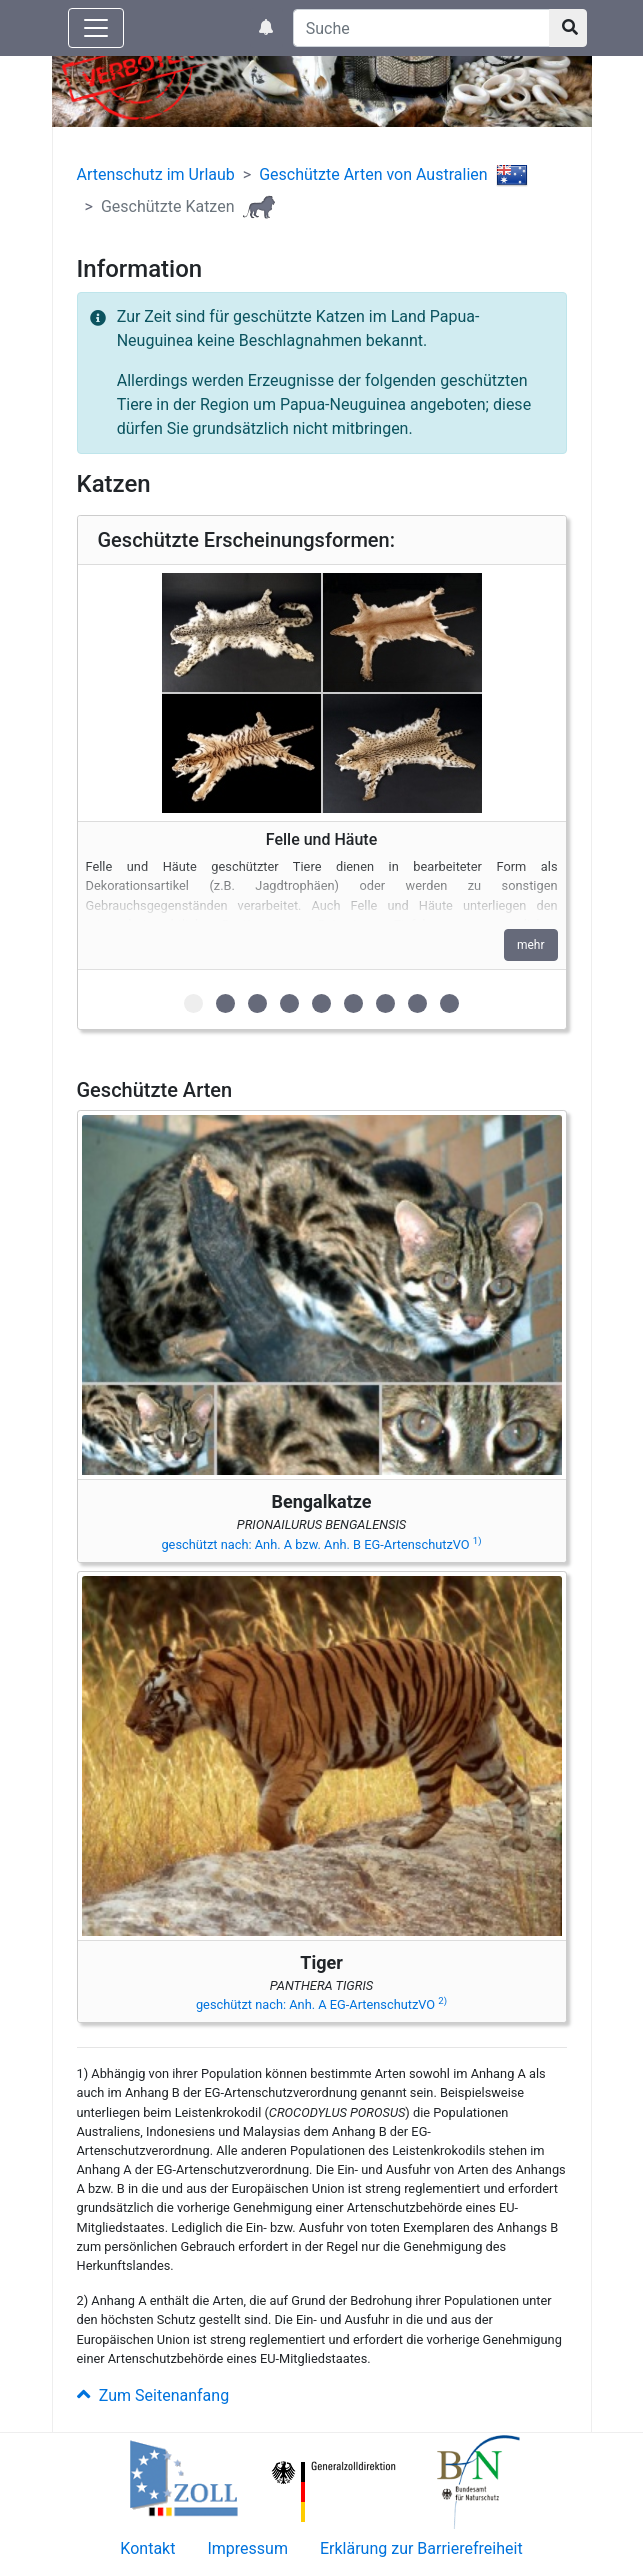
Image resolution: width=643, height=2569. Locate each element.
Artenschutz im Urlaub (156, 174)
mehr (531, 945)
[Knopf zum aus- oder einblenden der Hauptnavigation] (96, 28)
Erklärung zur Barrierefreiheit (421, 2548)
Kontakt (147, 2548)
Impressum (247, 2548)
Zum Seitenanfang (153, 2395)
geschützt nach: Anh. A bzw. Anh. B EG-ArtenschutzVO (321, 1544)
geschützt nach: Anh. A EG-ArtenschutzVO (321, 2004)
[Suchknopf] (568, 28)
